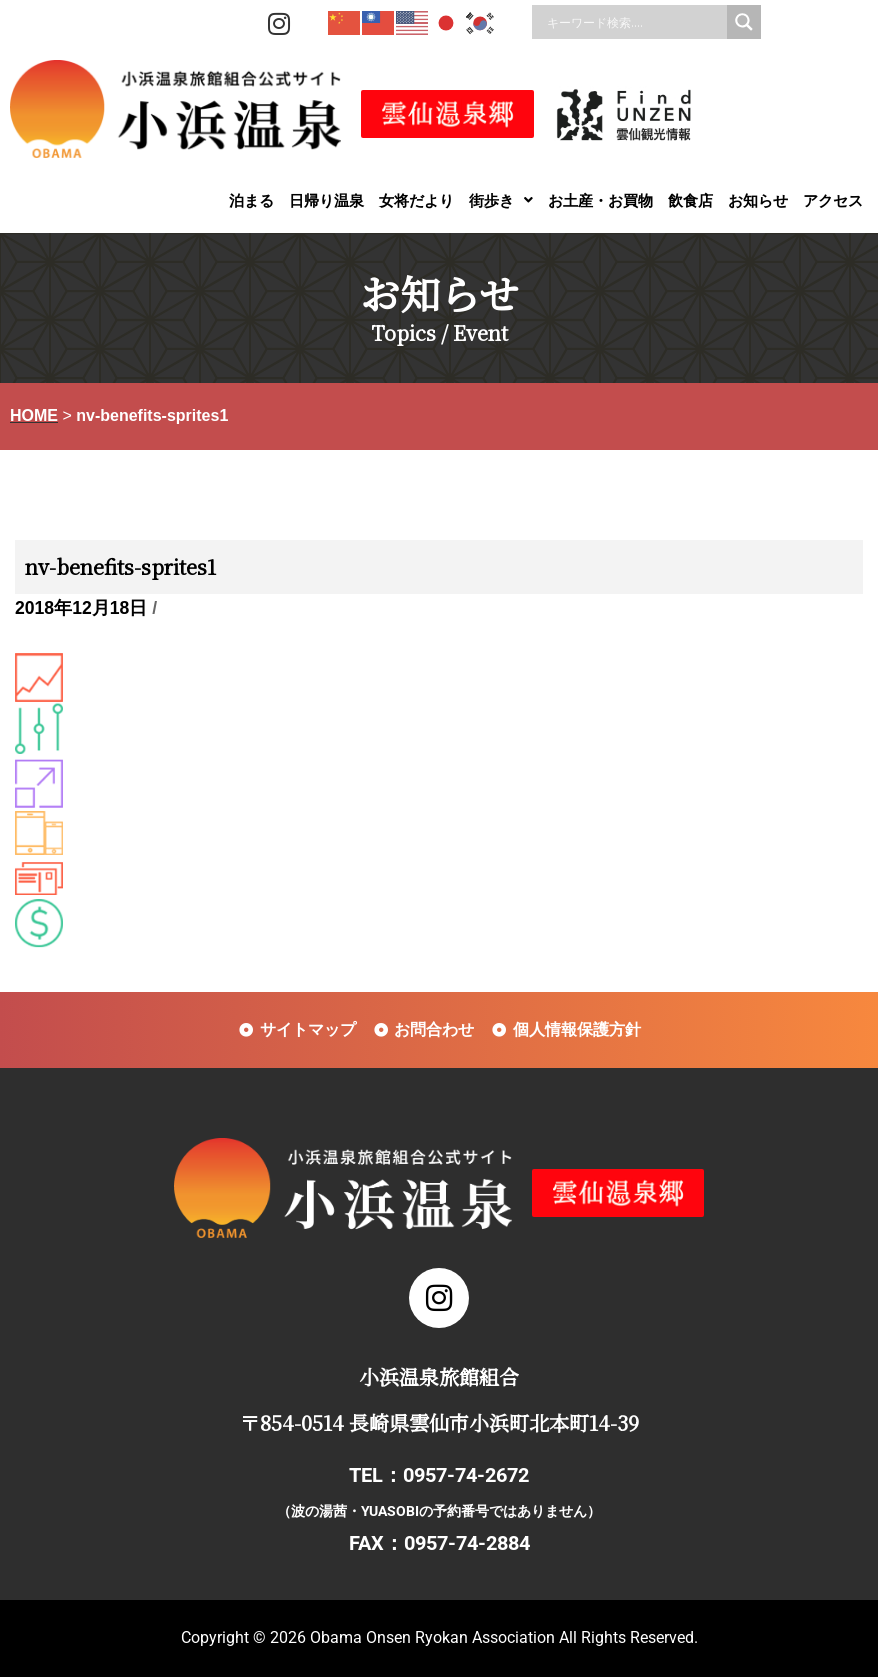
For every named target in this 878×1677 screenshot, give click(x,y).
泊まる (251, 200)
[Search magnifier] (744, 22)
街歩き (501, 200)
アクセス (833, 200)
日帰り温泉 (326, 200)
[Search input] (634, 22)
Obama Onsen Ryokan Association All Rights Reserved (502, 1637)
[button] (501, 200)
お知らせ (758, 200)
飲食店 (690, 200)
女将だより (416, 200)
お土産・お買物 (600, 200)
